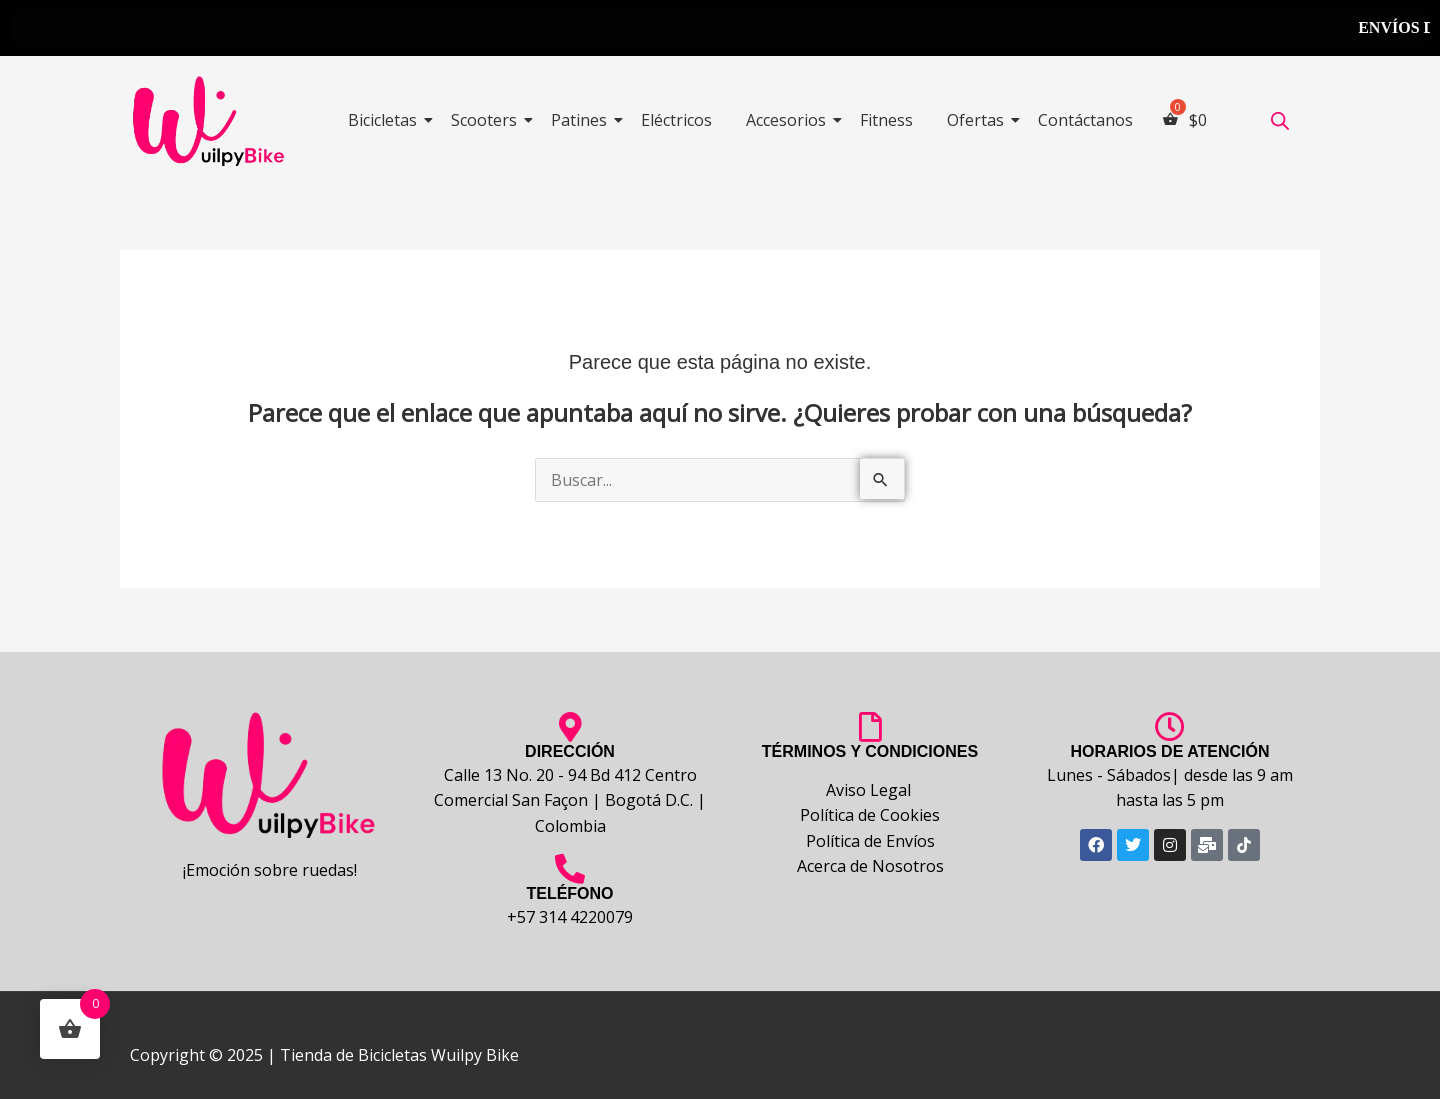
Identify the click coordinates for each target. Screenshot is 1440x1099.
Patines (582, 120)
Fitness (886, 120)
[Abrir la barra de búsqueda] (1280, 120)
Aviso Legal (870, 790)
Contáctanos (1085, 120)
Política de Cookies (870, 815)
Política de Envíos (870, 841)
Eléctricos (676, 120)
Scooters (487, 120)
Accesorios (789, 120)
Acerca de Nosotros (870, 866)
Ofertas (979, 120)
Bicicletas (386, 120)
